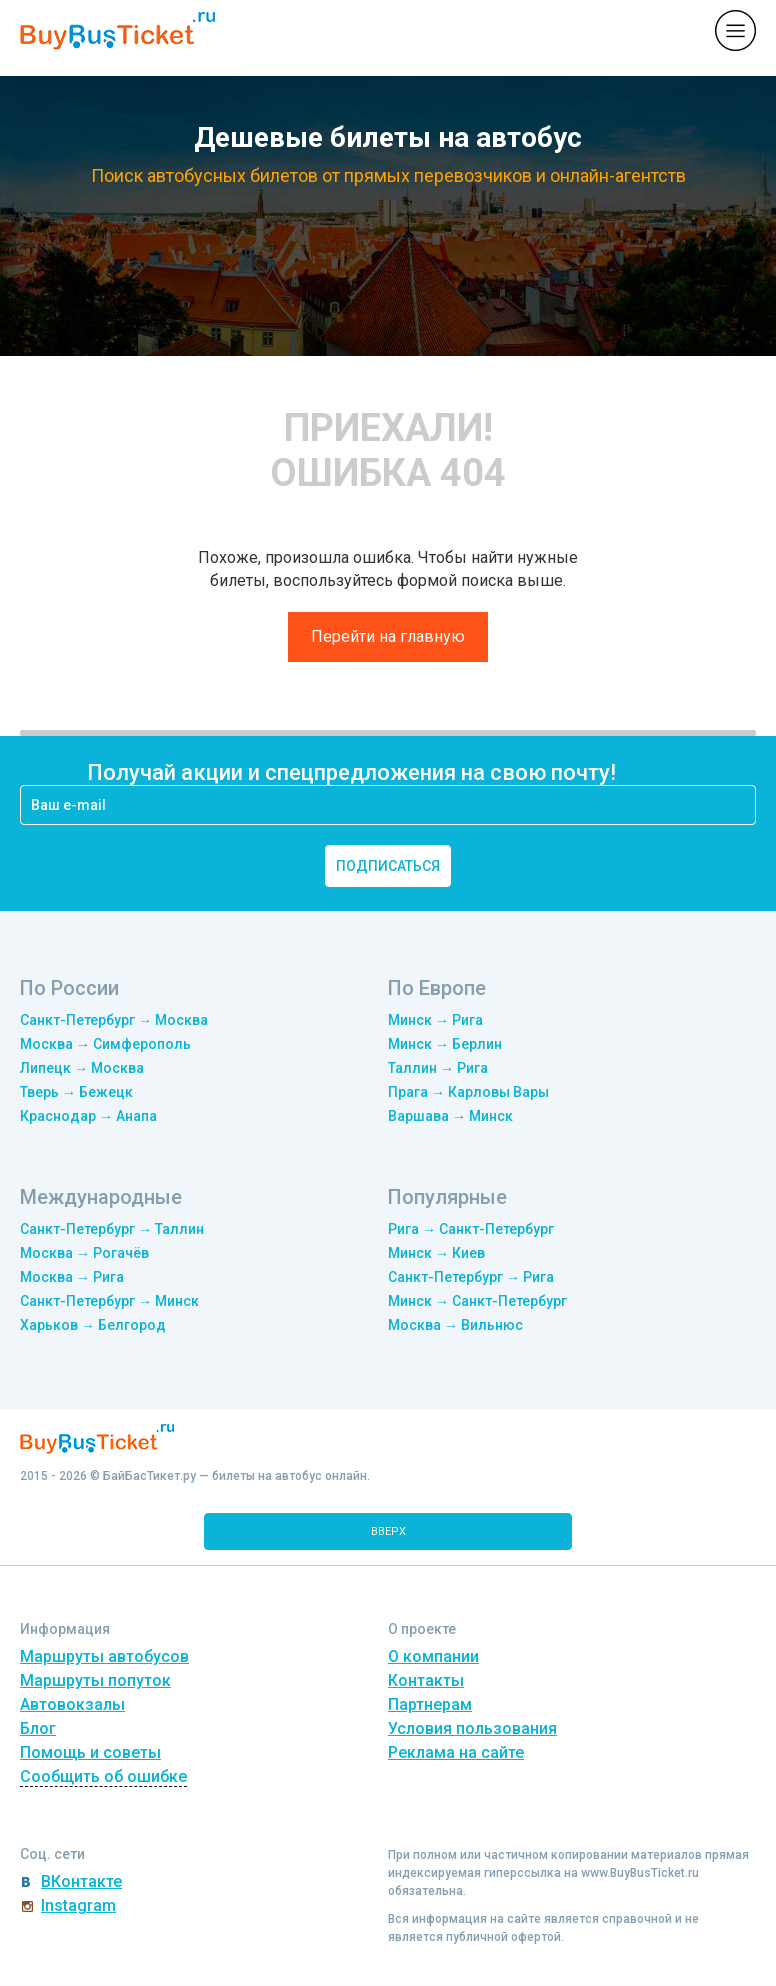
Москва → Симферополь (105, 1044)
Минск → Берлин (445, 1044)
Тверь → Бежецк (76, 1092)
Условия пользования (472, 1728)
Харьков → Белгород (93, 1325)
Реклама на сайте (456, 1752)
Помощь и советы (90, 1752)
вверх (388, 1531)
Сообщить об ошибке (103, 1776)
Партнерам (430, 1704)
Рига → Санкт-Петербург (471, 1229)
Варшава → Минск (450, 1116)
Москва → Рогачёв (84, 1253)
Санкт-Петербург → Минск (109, 1301)
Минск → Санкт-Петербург (477, 1301)
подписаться (388, 866)
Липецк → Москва (82, 1068)
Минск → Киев (436, 1253)
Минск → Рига (435, 1020)
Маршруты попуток (95, 1680)
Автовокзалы (72, 1704)
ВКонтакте (81, 1881)
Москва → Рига (72, 1277)
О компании (433, 1656)
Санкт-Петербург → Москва (114, 1020)
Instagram (78, 1905)
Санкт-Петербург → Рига (471, 1277)
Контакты (426, 1680)
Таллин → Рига (438, 1068)
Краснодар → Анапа (88, 1116)
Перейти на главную (388, 636)
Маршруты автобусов (104, 1656)
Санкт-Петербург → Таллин (112, 1229)
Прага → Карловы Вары (468, 1092)
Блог (38, 1728)
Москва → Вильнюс (455, 1325)
